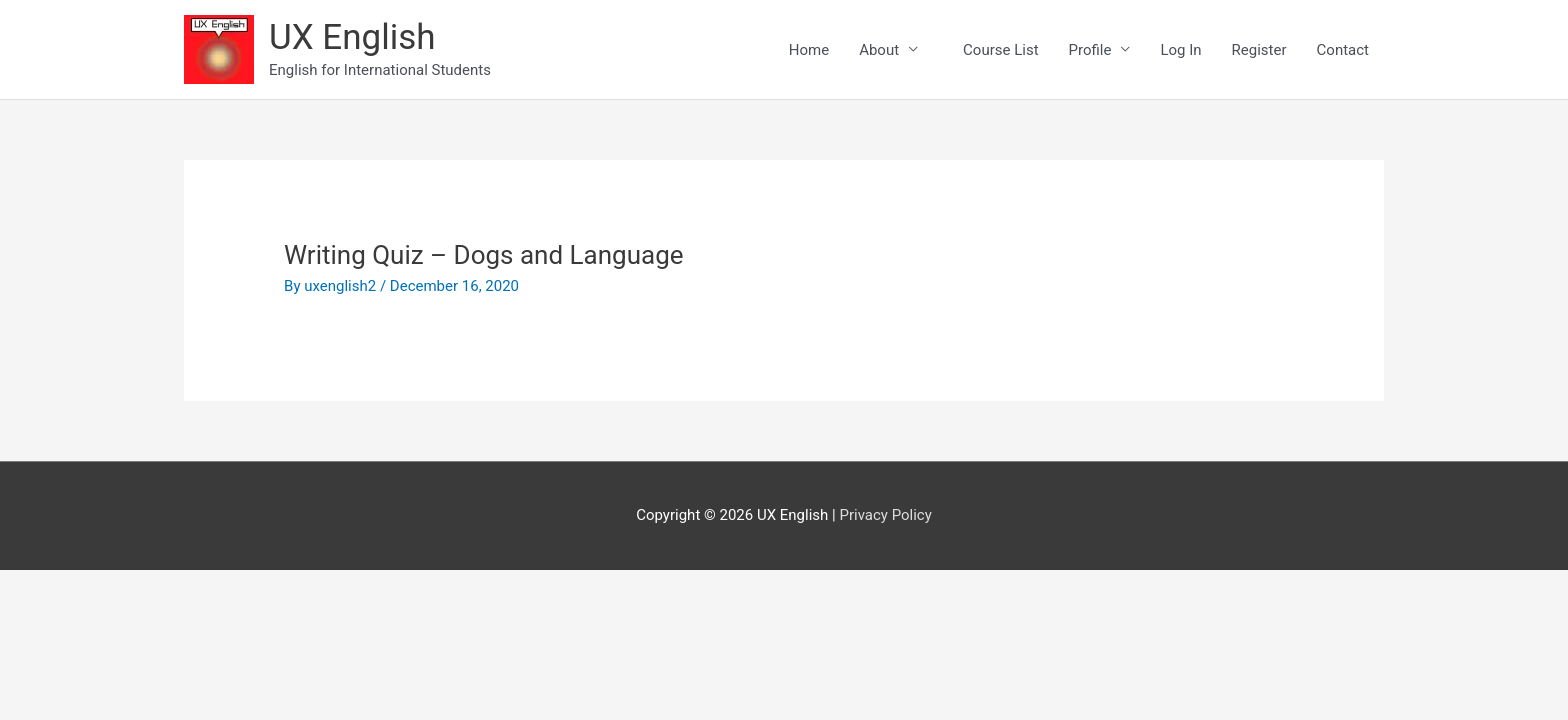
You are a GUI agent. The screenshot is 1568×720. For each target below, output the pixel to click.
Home (809, 50)
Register (1259, 50)
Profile (1090, 50)
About (879, 50)
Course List (1008, 50)
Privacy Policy (885, 515)
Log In (1180, 50)
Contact (1343, 50)
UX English (352, 37)
